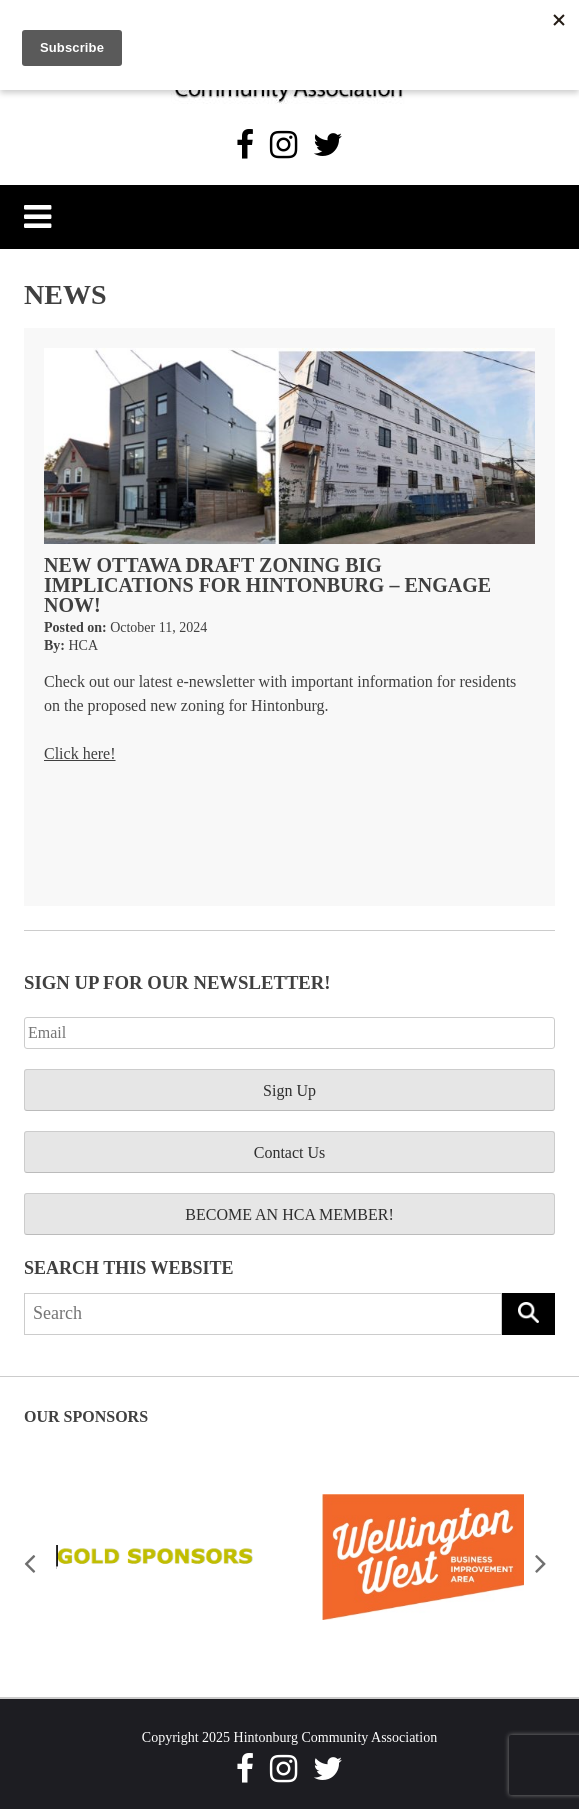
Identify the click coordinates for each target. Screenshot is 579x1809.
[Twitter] (328, 145)
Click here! (80, 753)
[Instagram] (283, 145)
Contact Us (290, 1152)
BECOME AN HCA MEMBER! (289, 1214)
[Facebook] (245, 145)
